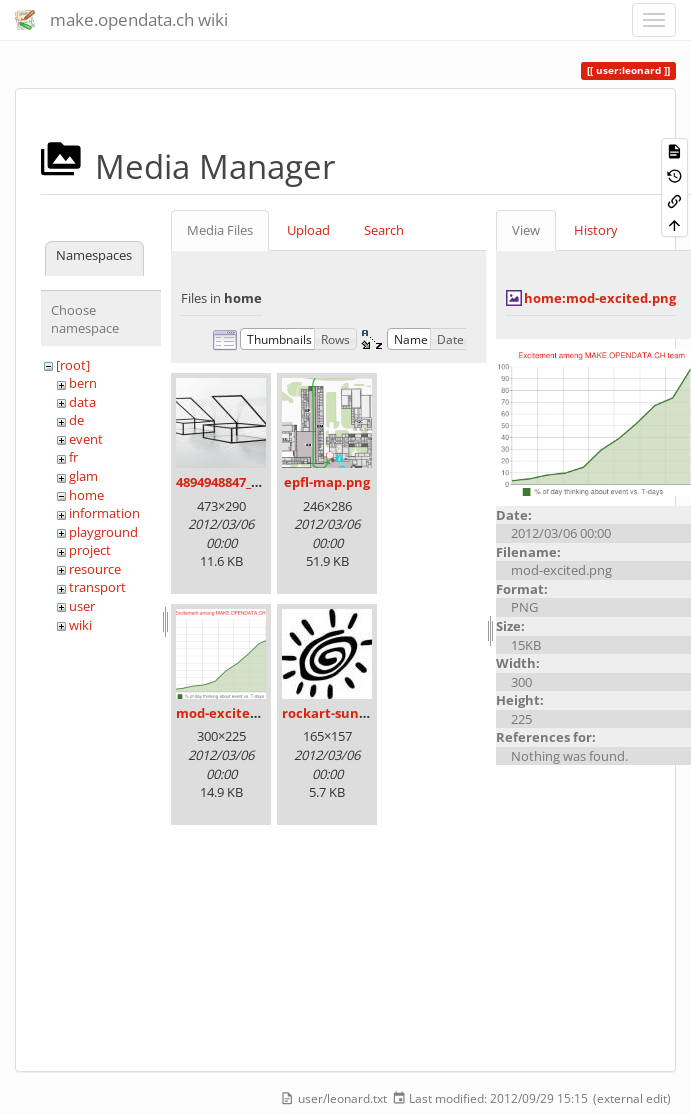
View (526, 230)
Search (384, 230)
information (104, 513)
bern (83, 383)
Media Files (220, 230)
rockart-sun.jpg (332, 713)
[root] (73, 365)
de (76, 420)
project (90, 550)
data (82, 402)
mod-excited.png (231, 713)
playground (103, 532)
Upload (308, 230)
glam (83, 476)
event (86, 439)
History (596, 230)
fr (73, 457)
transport (97, 587)
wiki (80, 625)
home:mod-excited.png (600, 298)
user (82, 606)
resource (95, 569)
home (86, 495)
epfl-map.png (327, 482)
